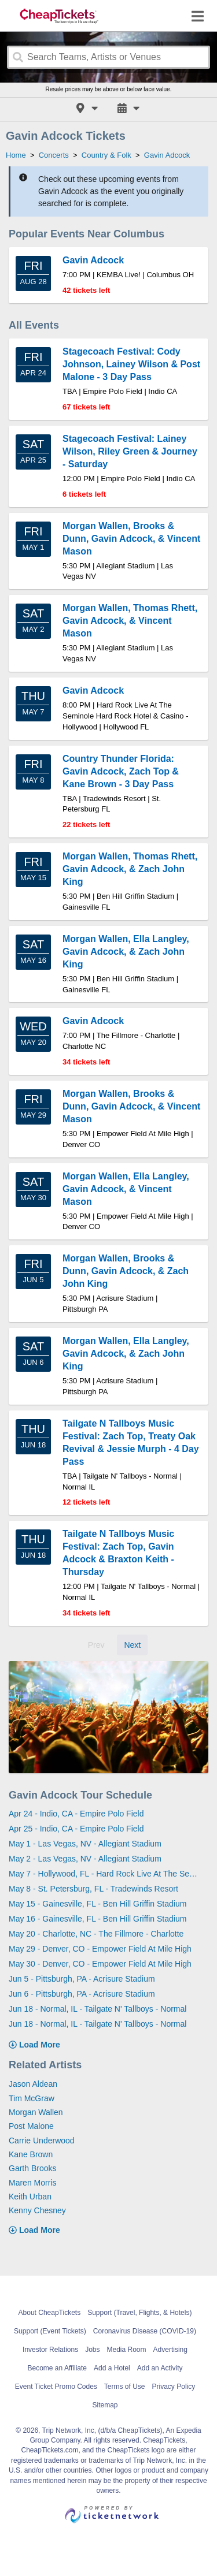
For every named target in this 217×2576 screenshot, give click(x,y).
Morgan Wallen (36, 2112)
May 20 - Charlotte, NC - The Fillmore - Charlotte (96, 1933)
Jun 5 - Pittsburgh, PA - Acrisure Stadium (82, 1978)
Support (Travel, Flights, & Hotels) (139, 2313)
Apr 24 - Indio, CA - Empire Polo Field (76, 1813)
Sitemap (104, 2405)
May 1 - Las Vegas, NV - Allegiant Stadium (85, 1843)
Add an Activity (160, 2368)
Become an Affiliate (57, 2368)
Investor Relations (50, 2350)
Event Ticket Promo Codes (56, 2387)
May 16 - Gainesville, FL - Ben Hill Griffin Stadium (97, 1918)
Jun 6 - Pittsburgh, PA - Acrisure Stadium (82, 1993)
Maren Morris (32, 2182)
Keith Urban (30, 2196)
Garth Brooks (32, 2168)
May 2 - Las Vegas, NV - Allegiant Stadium (85, 1858)
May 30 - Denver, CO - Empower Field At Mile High (100, 1963)
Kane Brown (31, 2154)
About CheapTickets (50, 2313)
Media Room (126, 2350)
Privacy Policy (174, 2387)
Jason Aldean (33, 2084)
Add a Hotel (112, 2368)
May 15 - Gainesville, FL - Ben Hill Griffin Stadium (97, 1903)
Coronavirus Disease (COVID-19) (144, 2331)
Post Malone (31, 2126)
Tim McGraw (31, 2098)
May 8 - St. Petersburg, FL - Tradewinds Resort (93, 1888)
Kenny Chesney (37, 2210)
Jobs (92, 2350)
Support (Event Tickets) (50, 2331)
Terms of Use (124, 2387)
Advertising (170, 2350)
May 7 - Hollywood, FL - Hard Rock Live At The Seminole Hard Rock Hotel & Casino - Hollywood (104, 1873)
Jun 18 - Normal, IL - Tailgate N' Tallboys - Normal (97, 2008)
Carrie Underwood (42, 2140)
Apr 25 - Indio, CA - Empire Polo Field (76, 1828)
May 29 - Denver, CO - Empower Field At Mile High (100, 1948)
